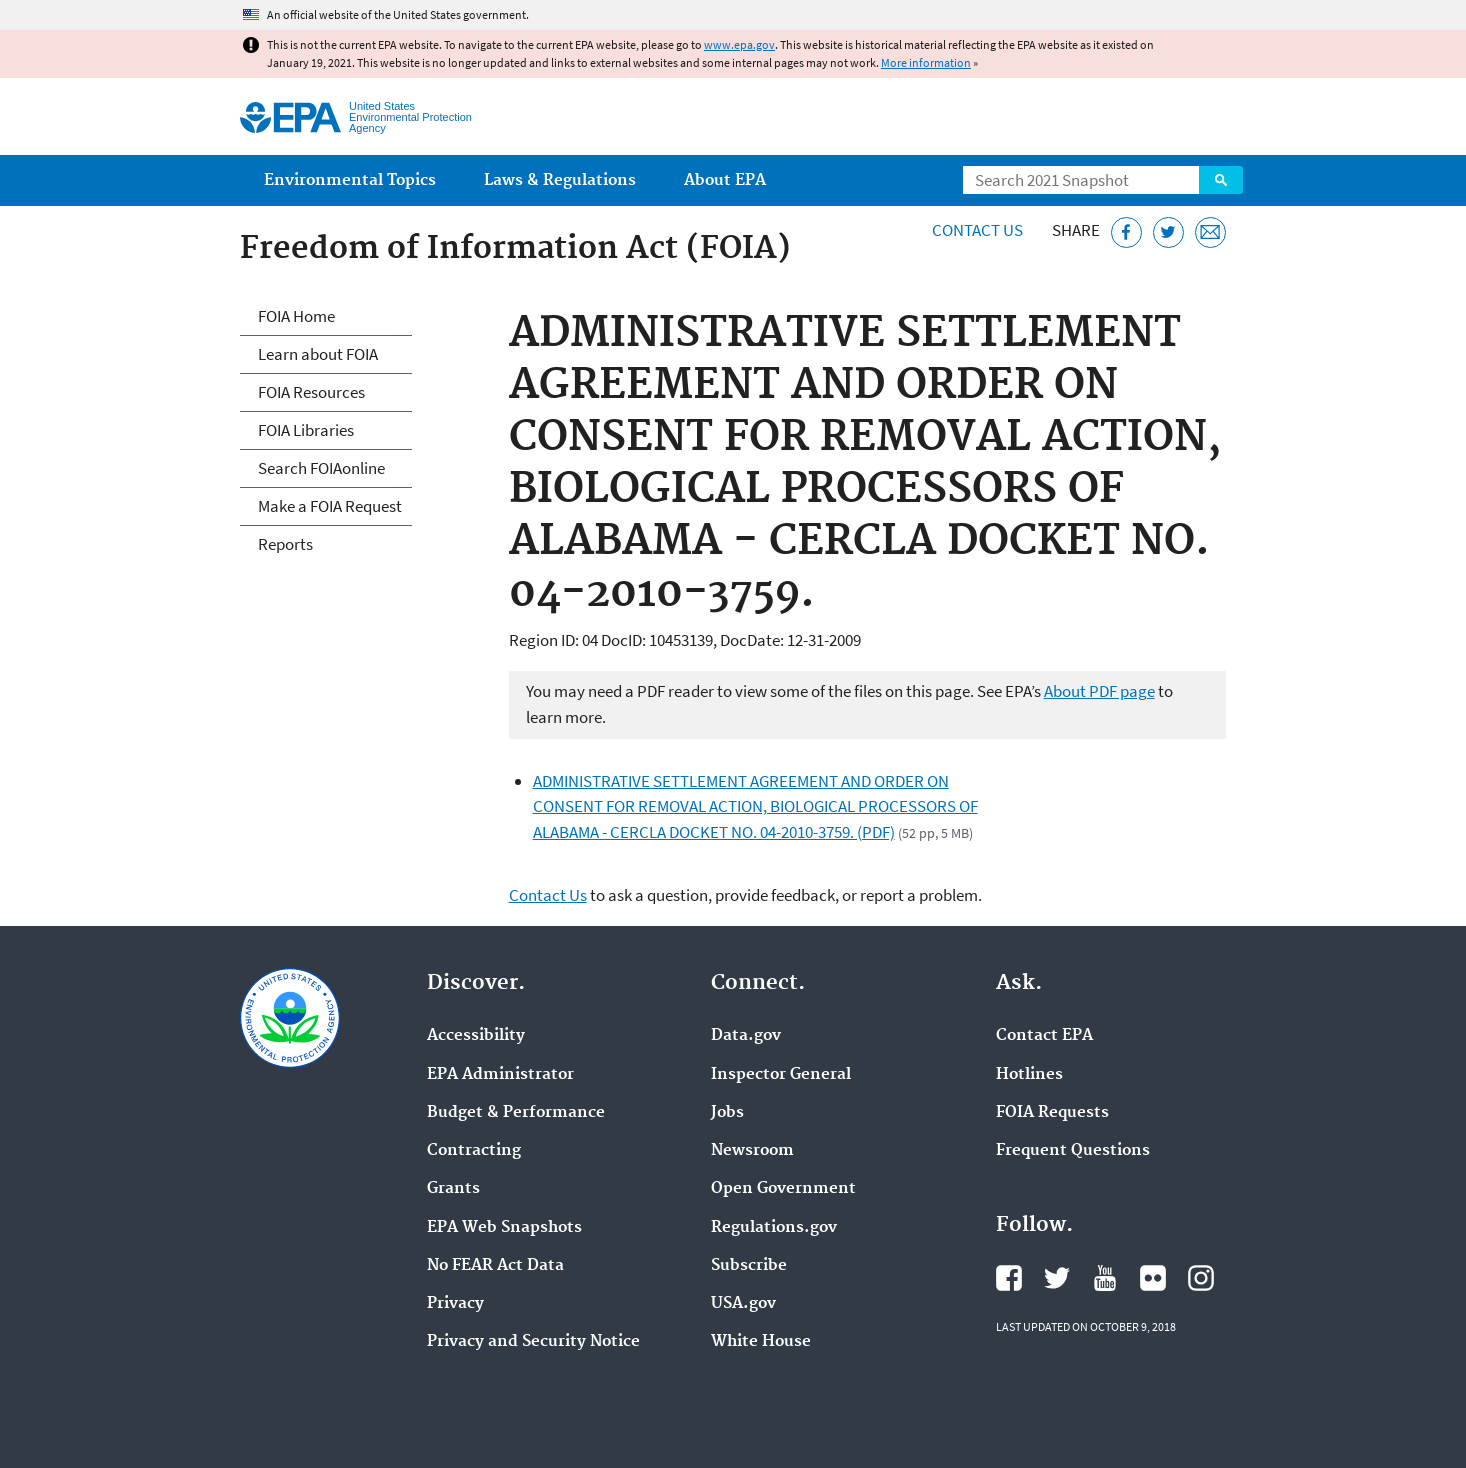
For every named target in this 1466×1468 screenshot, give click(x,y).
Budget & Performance (516, 1113)
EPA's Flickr (1153, 1278)
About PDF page (1099, 691)
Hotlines (1029, 1075)
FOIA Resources (311, 392)
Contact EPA (1044, 1036)
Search (1221, 180)
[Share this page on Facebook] (1126, 232)
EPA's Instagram (1201, 1278)
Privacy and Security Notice (533, 1342)
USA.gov (743, 1304)
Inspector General (781, 1075)
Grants (453, 1189)
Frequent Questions (1073, 1151)
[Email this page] (1210, 232)
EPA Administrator (500, 1075)
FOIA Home (296, 316)
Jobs (727, 1113)
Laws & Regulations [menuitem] (560, 180)
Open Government (783, 1189)
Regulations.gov (774, 1228)
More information (926, 62)
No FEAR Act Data (495, 1266)
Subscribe (749, 1266)
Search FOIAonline (321, 468)
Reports (285, 544)
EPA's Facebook (1009, 1278)
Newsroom (752, 1151)
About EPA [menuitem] (725, 180)
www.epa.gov (739, 44)
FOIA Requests (1052, 1113)
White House (761, 1342)
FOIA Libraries (306, 430)
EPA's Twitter (1057, 1278)
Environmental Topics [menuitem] (350, 180)
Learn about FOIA (318, 354)
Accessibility (476, 1036)
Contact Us (977, 230)
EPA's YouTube (1105, 1278)
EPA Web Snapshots (504, 1228)
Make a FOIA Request (330, 506)
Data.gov (746, 1036)
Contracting (474, 1151)
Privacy (455, 1304)
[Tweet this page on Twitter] (1168, 232)
